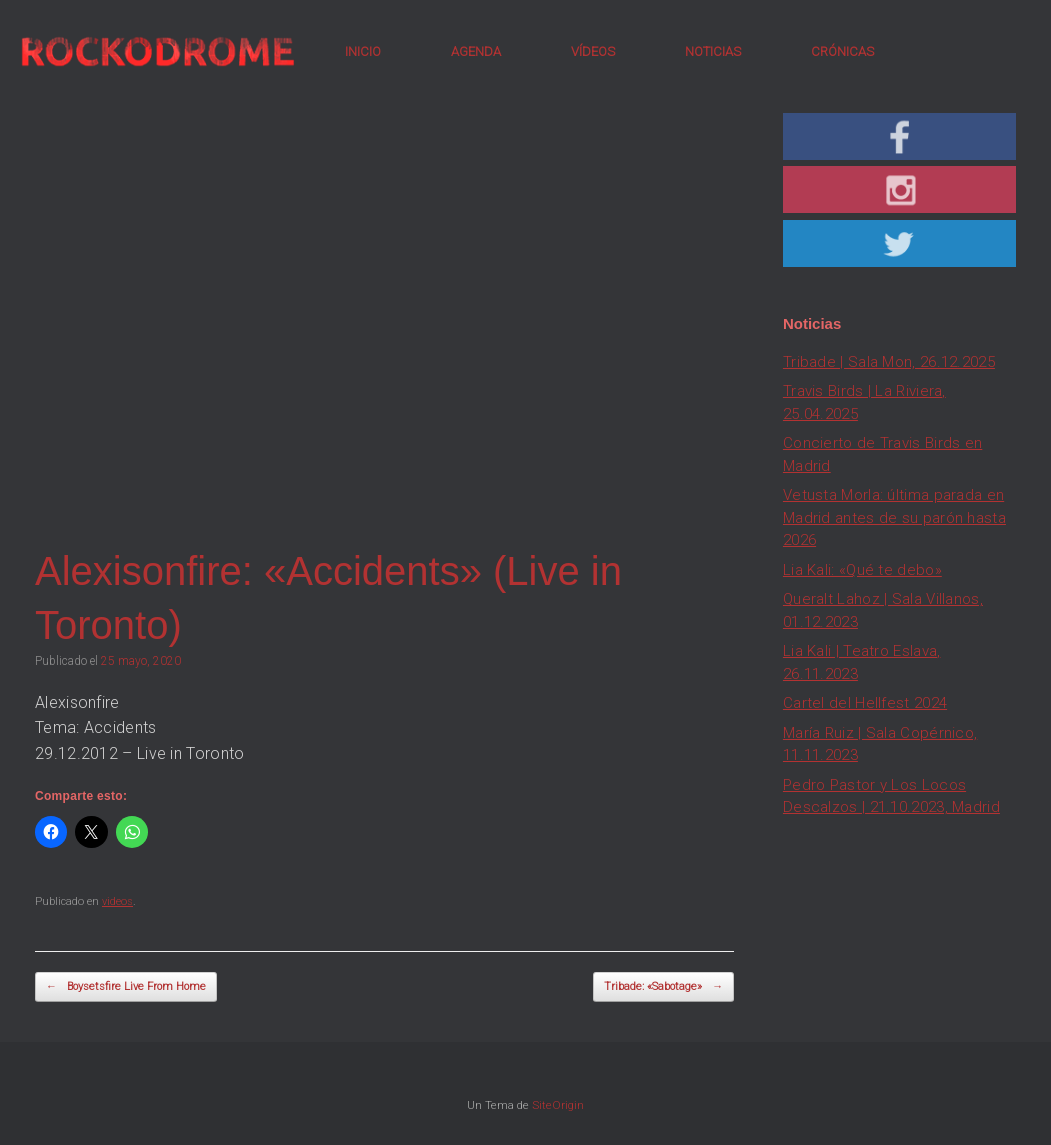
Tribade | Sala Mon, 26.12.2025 (889, 362)
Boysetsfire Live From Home (126, 987)
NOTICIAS (713, 51)
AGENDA (476, 51)
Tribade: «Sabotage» (663, 987)
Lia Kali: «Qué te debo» (862, 570)
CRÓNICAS (842, 51)
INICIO (363, 51)
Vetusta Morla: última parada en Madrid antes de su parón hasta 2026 (894, 517)
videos (117, 901)
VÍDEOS (593, 51)
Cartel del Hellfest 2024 (865, 703)
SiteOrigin (558, 1105)
